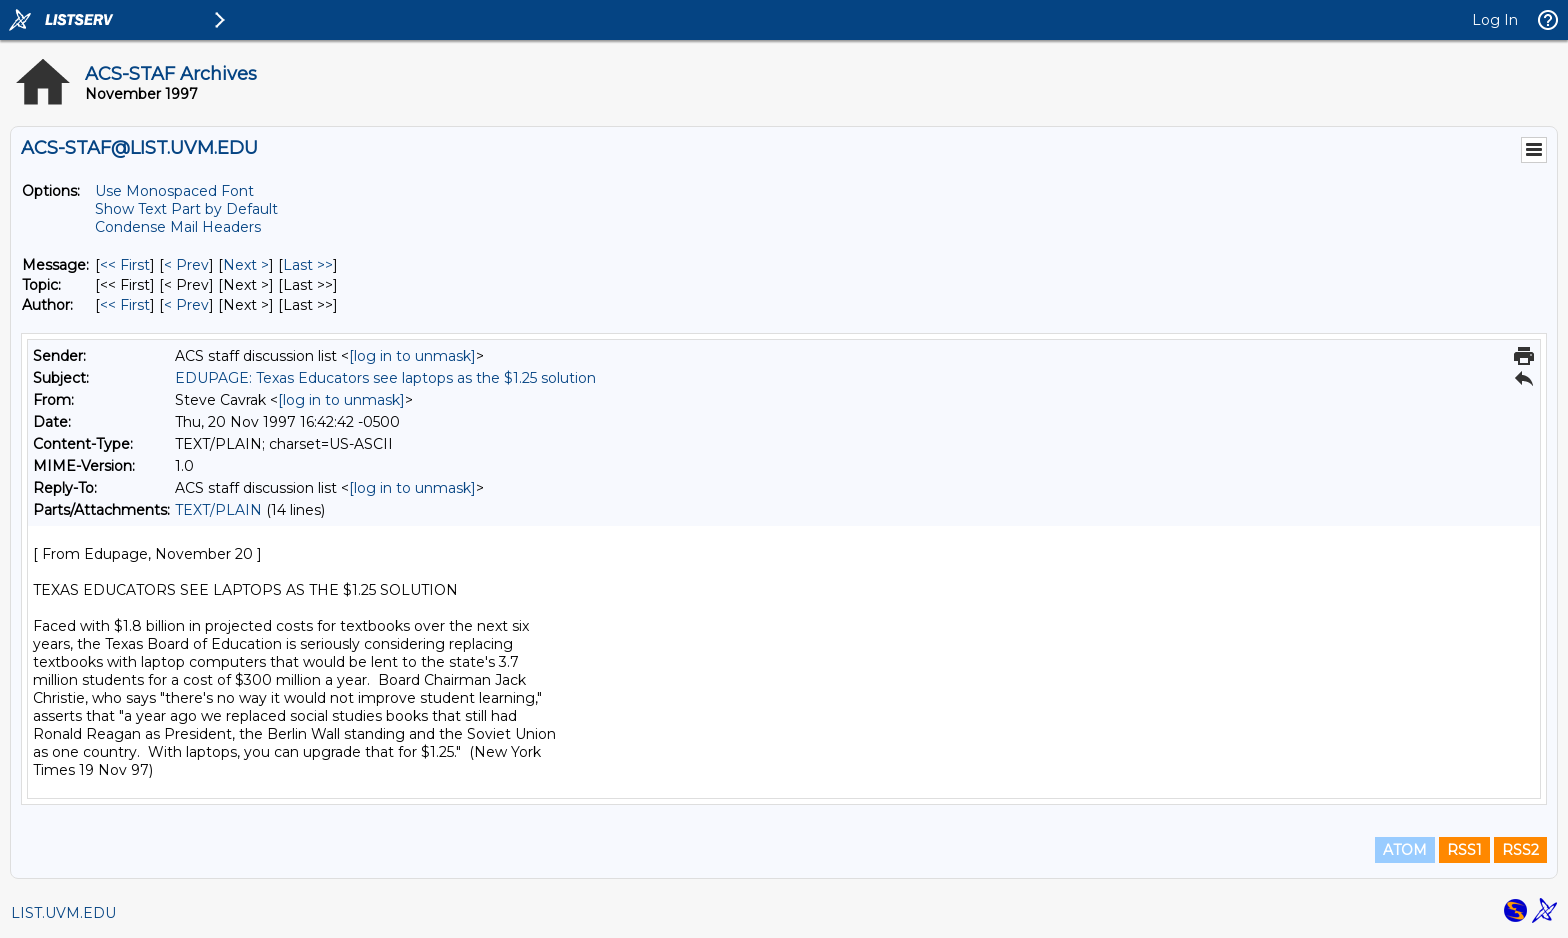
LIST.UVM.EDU (63, 913)
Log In (1495, 20)
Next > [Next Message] (246, 265)
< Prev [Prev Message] (186, 265)
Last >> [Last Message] (308, 265)
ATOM (1405, 850)
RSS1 (1464, 850)
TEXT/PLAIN (218, 510)
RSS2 (1520, 850)
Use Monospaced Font (174, 191)
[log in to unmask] (412, 356)
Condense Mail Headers (178, 227)
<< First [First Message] (125, 265)
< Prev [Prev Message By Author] (186, 305)
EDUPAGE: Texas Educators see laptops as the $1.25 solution (385, 378)
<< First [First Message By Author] (125, 305)
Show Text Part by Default (186, 209)
